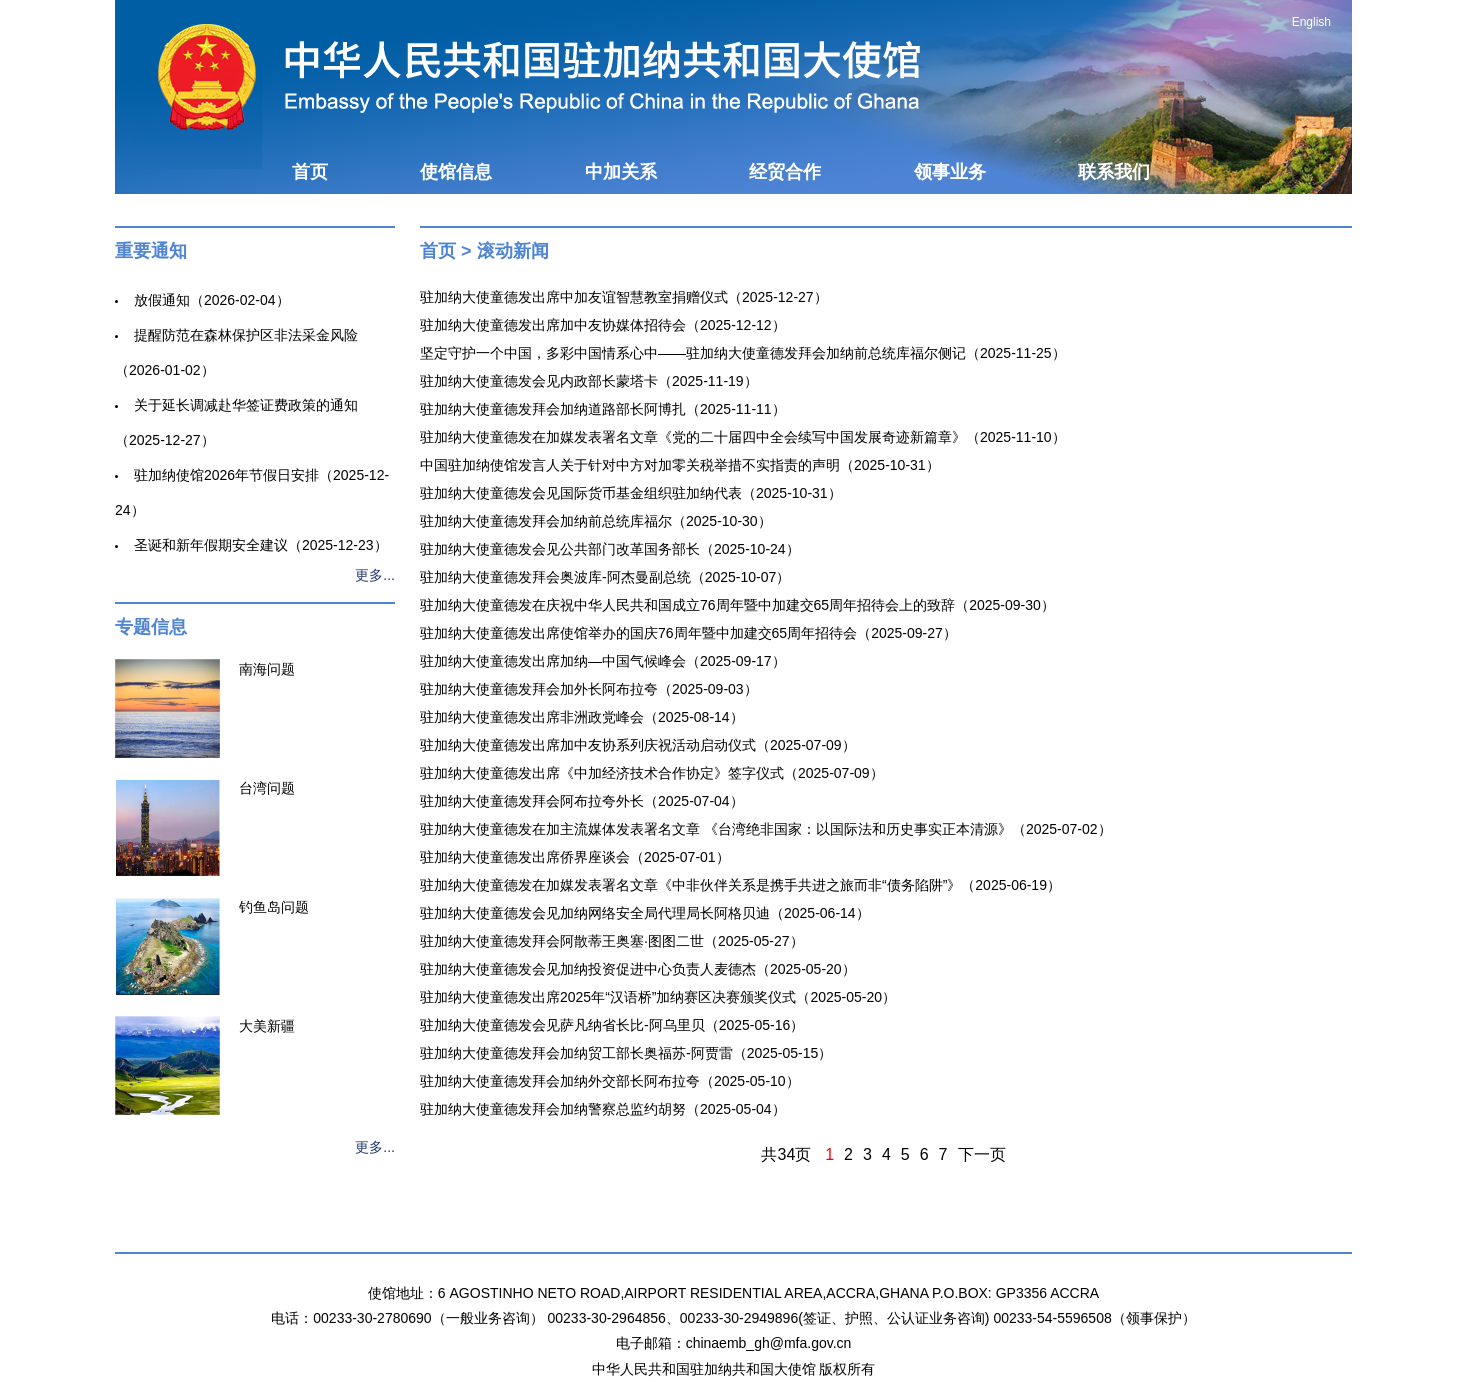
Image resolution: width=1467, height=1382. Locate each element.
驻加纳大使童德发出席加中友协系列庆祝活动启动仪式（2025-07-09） (638, 745)
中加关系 (621, 172)
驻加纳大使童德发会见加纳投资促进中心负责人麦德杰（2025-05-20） (638, 969)
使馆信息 (456, 172)
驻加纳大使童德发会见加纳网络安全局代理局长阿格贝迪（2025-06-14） (645, 913)
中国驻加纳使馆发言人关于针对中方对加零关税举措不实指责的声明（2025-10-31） (680, 465)
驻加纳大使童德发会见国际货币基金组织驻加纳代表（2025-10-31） (631, 493)
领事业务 (950, 172)
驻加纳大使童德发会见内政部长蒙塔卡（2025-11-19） (589, 381)
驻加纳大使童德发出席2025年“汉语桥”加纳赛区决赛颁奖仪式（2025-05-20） (658, 997)
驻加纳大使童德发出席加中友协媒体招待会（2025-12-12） (603, 325)
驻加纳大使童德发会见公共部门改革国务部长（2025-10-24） (610, 549)
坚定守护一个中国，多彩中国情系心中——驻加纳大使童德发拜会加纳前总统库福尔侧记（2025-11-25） (743, 353)
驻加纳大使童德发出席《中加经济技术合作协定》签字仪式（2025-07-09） (652, 773)
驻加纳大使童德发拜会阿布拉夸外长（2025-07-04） (582, 801)
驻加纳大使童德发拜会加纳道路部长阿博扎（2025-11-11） (603, 409)
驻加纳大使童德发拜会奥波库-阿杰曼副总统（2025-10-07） (605, 577)
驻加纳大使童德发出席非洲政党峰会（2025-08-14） (582, 717)
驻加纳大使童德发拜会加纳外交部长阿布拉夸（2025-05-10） (610, 1081)
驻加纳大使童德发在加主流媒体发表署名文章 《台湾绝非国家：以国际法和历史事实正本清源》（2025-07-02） (766, 829)
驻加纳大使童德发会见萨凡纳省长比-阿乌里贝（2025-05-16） (612, 1025)
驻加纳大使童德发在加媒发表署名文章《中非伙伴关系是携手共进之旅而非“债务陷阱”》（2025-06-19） (740, 885)
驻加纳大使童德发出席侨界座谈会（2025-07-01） (575, 857)
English (1311, 22)
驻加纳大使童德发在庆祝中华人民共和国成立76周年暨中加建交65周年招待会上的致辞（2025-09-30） (737, 605)
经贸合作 (785, 172)
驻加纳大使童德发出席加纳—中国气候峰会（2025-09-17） (603, 661)
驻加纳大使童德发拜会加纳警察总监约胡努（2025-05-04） (603, 1109)
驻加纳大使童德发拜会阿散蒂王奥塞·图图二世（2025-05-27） (612, 941)
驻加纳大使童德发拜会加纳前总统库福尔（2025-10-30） (596, 521)
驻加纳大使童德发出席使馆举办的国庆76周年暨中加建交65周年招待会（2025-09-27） (688, 633)
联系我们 (1114, 172)
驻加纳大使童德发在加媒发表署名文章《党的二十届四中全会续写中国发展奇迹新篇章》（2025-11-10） (743, 437)
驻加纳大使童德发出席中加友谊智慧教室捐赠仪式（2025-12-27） (624, 297)
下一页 (982, 1154)
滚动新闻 (513, 251)
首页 (310, 172)
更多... (375, 575)
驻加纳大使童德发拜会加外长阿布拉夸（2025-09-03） (589, 689)
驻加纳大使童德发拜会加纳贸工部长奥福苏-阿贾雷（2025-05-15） (626, 1053)
